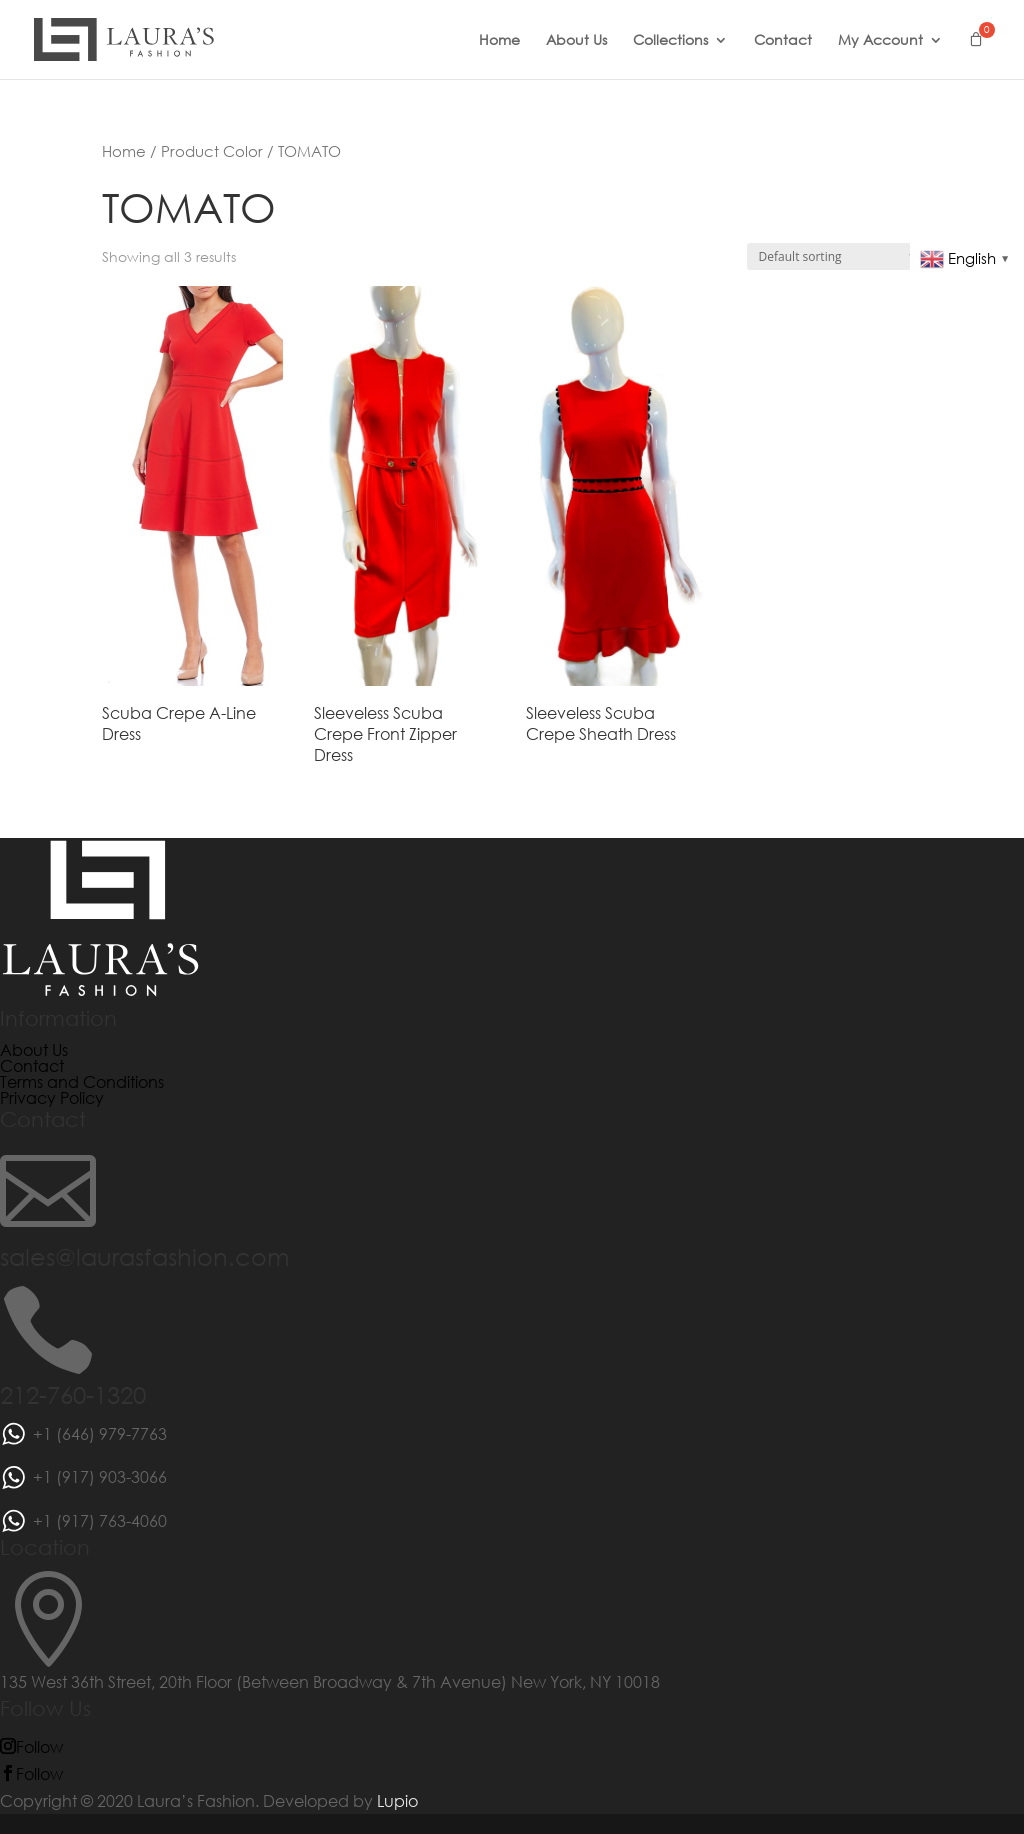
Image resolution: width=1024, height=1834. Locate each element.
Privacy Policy (52, 1097)
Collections (670, 41)
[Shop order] (834, 256)
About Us (576, 41)
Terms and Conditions (82, 1081)
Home (499, 41)
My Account (880, 41)
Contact (783, 41)
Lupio (397, 1800)
